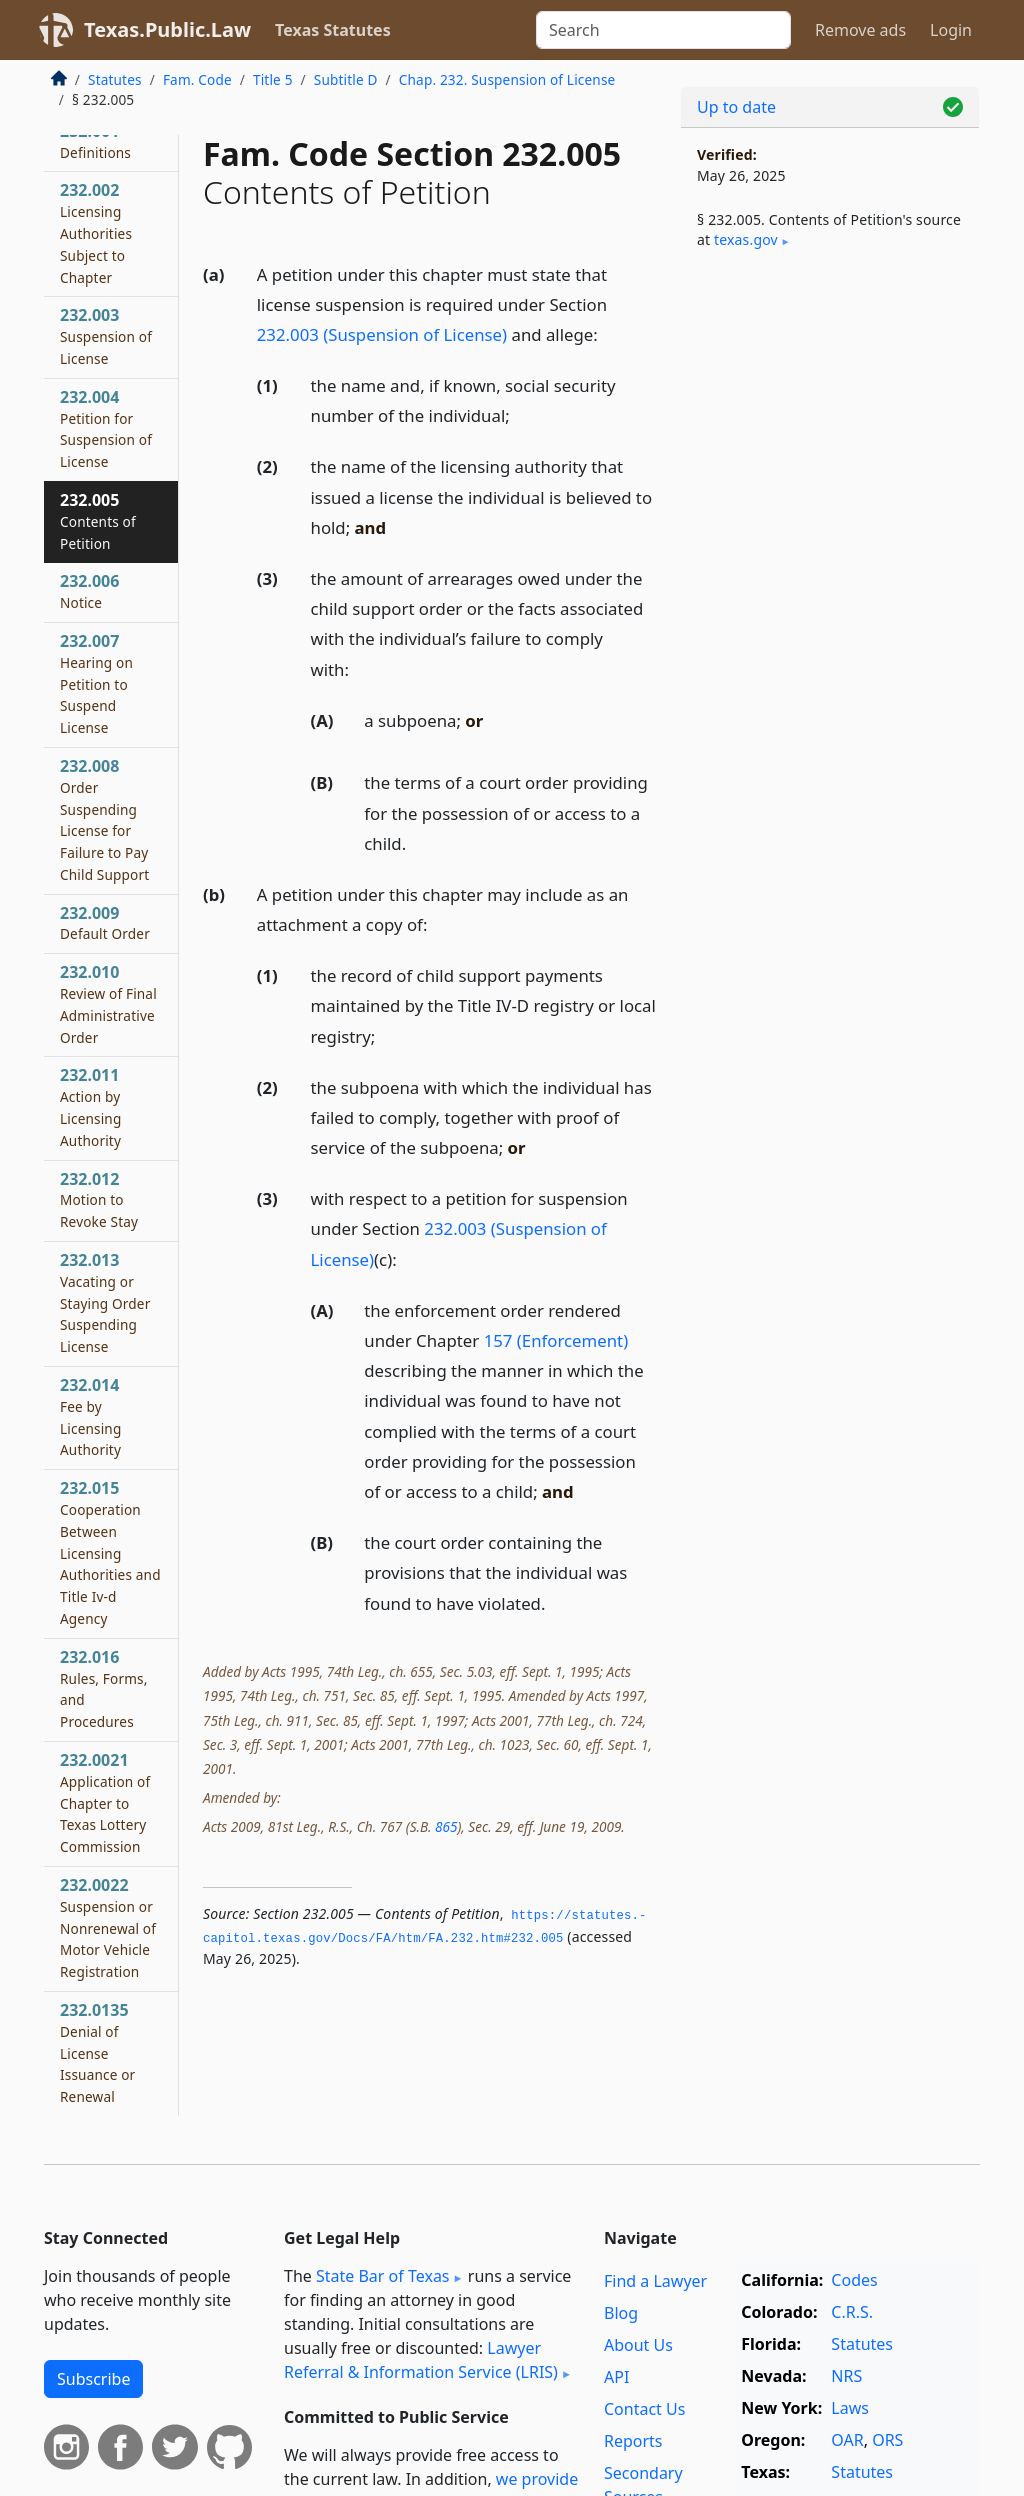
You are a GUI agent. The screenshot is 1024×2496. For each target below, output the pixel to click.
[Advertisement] (830, 421)
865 (446, 1826)
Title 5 (273, 79)
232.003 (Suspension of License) (382, 334)
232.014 (90, 1416)
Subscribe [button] (93, 2379)
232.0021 (105, 1802)
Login (951, 30)
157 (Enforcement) (556, 1340)
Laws (850, 2408)
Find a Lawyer (655, 2281)
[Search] (663, 30)
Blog (621, 2313)
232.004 (106, 428)
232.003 (106, 336)
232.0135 (97, 2052)
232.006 (89, 591)
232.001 (95, 141)
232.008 (104, 819)
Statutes (115, 79)
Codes (854, 2280)
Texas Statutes (333, 30)
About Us (638, 2345)
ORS (887, 2440)
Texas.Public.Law (167, 29)
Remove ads (860, 30)
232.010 (108, 1003)
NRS (846, 2376)
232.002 (96, 232)
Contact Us (644, 2409)
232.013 (105, 1302)
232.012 (99, 1200)
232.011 (90, 1106)
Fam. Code (197, 79)
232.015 (110, 1552)
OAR (847, 2440)
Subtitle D (346, 79)
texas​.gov (746, 239)
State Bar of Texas (383, 2276)
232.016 (104, 1688)
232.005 (98, 521)
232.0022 (108, 1927)
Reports (633, 2441)
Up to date (736, 107)
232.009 (105, 923)
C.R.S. (852, 2312)
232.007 (96, 683)
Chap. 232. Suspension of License (507, 79)
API (616, 2377)
